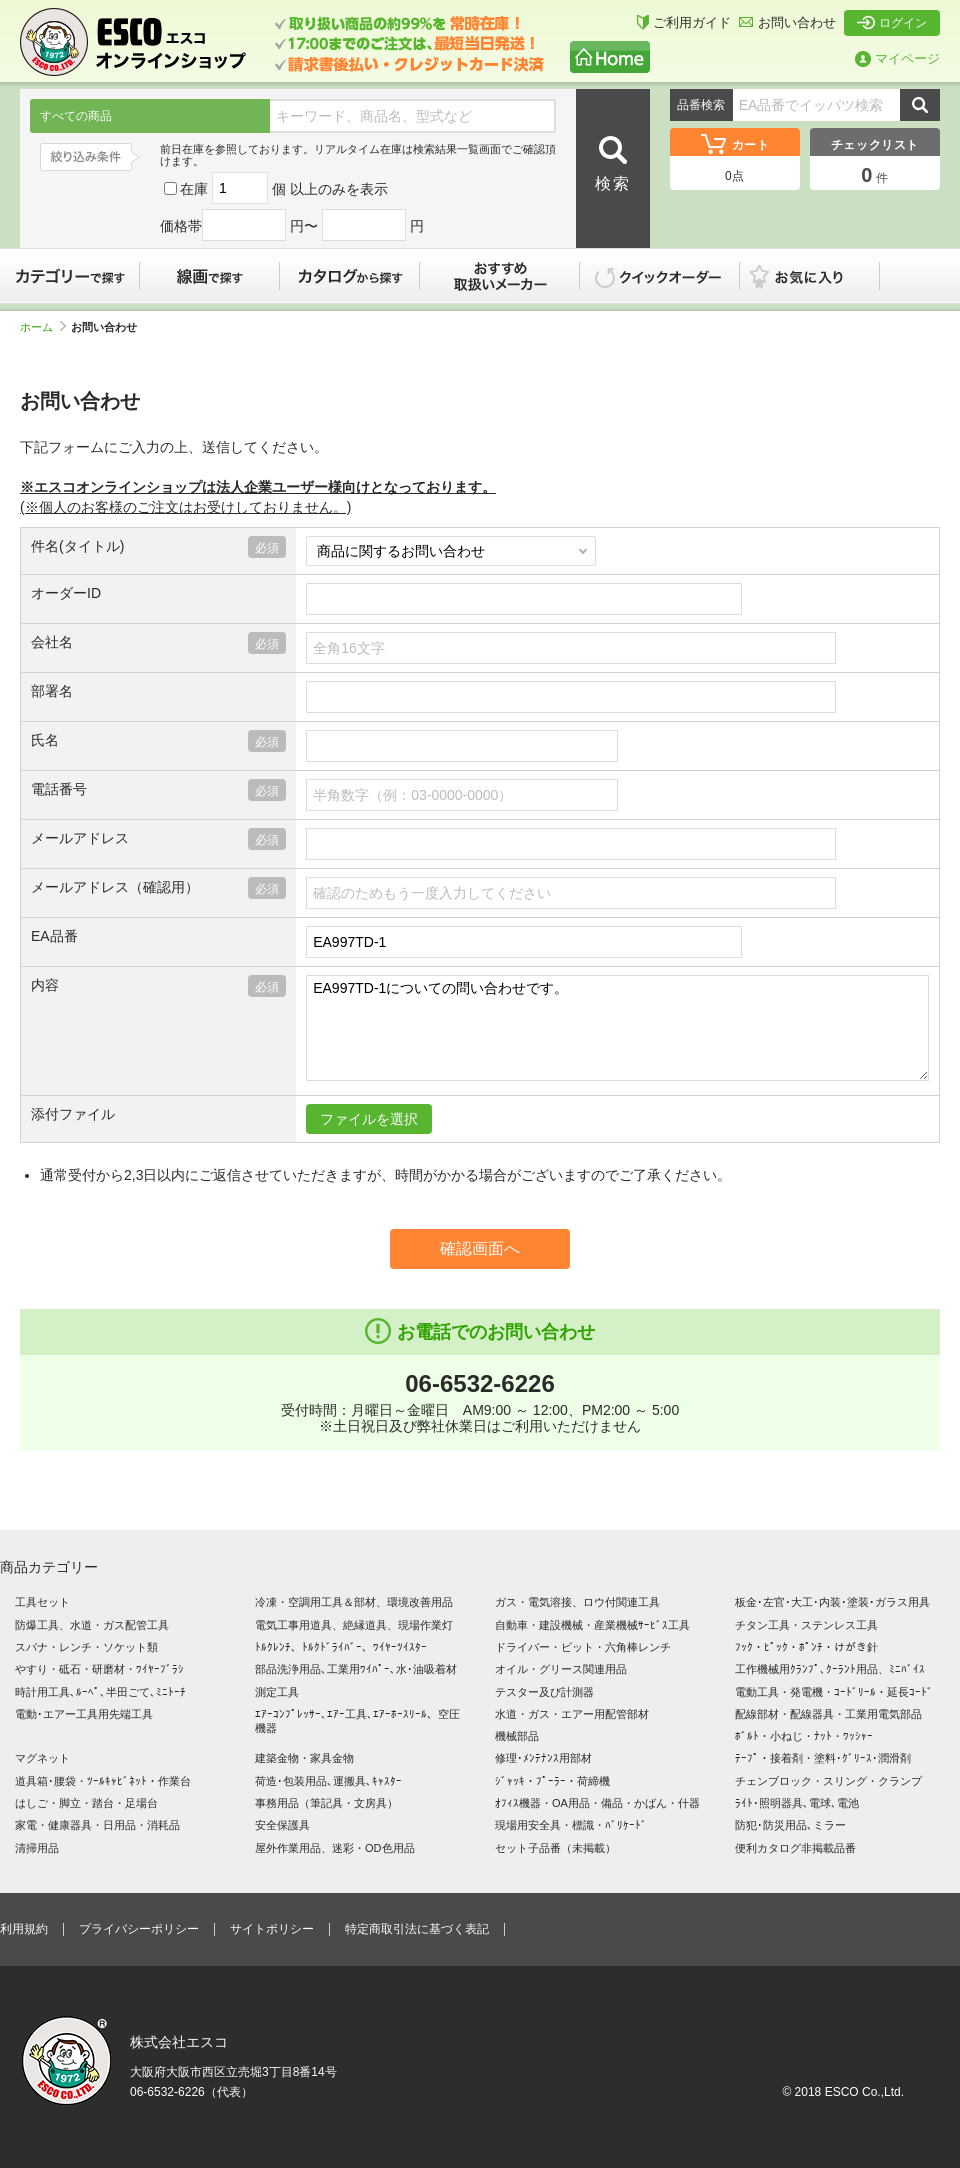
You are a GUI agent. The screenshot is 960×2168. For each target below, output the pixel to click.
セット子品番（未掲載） (555, 1848)
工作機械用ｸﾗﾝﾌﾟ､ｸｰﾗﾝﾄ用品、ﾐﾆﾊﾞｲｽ (830, 1669)
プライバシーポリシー (139, 1929)
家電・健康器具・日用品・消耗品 (97, 1825)
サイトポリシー (272, 1929)
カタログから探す (350, 276)
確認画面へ (480, 1248)
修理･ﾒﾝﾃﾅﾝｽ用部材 (543, 1758)
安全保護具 (282, 1825)
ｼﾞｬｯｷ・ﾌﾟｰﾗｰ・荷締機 (552, 1781)
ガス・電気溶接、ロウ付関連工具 (577, 1602)
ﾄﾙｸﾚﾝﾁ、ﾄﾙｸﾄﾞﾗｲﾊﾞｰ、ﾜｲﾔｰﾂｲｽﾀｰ (341, 1647)
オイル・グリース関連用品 (561, 1669)
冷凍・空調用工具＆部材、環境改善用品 (354, 1602)
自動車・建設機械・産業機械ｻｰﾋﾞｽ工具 (592, 1625)
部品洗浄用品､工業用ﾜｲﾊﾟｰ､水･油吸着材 (356, 1669)
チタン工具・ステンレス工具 (806, 1625)
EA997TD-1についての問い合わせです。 (617, 1028)
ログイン (892, 23)
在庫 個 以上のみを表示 (276, 189)
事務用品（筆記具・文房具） (326, 1803)
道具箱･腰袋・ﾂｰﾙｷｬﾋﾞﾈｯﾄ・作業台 (103, 1781)
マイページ (897, 58)
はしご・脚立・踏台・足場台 (86, 1803)
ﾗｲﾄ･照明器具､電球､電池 (797, 1803)
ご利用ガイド (684, 22)
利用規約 (24, 1929)
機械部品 (517, 1736)
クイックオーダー (660, 276)
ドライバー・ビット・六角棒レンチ (583, 1647)
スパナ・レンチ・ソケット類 (86, 1647)
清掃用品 (37, 1848)
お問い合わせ (787, 22)
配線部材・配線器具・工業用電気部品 (828, 1714)
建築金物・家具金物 (304, 1758)
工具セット (42, 1602)
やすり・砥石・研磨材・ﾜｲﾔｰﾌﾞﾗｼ (99, 1669)
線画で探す (210, 276)
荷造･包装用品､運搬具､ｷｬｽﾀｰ (328, 1781)
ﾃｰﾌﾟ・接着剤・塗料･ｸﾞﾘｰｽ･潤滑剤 (823, 1758)
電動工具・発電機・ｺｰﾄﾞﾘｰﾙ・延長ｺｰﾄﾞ (834, 1692)
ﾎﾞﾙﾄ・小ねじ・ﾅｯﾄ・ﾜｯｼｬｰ (804, 1736)
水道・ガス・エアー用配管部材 (572, 1714)
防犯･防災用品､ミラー (790, 1825)
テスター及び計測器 (544, 1692)
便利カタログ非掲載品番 (795, 1848)
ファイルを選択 (369, 1119)
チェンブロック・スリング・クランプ (828, 1781)
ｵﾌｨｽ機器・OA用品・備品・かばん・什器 (597, 1803)
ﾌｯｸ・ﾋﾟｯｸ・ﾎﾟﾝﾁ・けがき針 (806, 1647)
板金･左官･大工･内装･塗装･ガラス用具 (832, 1602)
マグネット (42, 1758)
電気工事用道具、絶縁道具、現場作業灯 (354, 1625)
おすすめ (500, 276)
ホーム (43, 327)
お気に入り (820, 276)
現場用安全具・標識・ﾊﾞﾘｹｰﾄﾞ (571, 1825)
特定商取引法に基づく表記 (417, 1929)
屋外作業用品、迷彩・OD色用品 (335, 1848)
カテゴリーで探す (70, 276)
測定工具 (277, 1692)
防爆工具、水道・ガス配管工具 (92, 1625)
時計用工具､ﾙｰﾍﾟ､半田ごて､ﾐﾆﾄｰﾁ (100, 1692)
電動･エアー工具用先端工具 (84, 1714)
